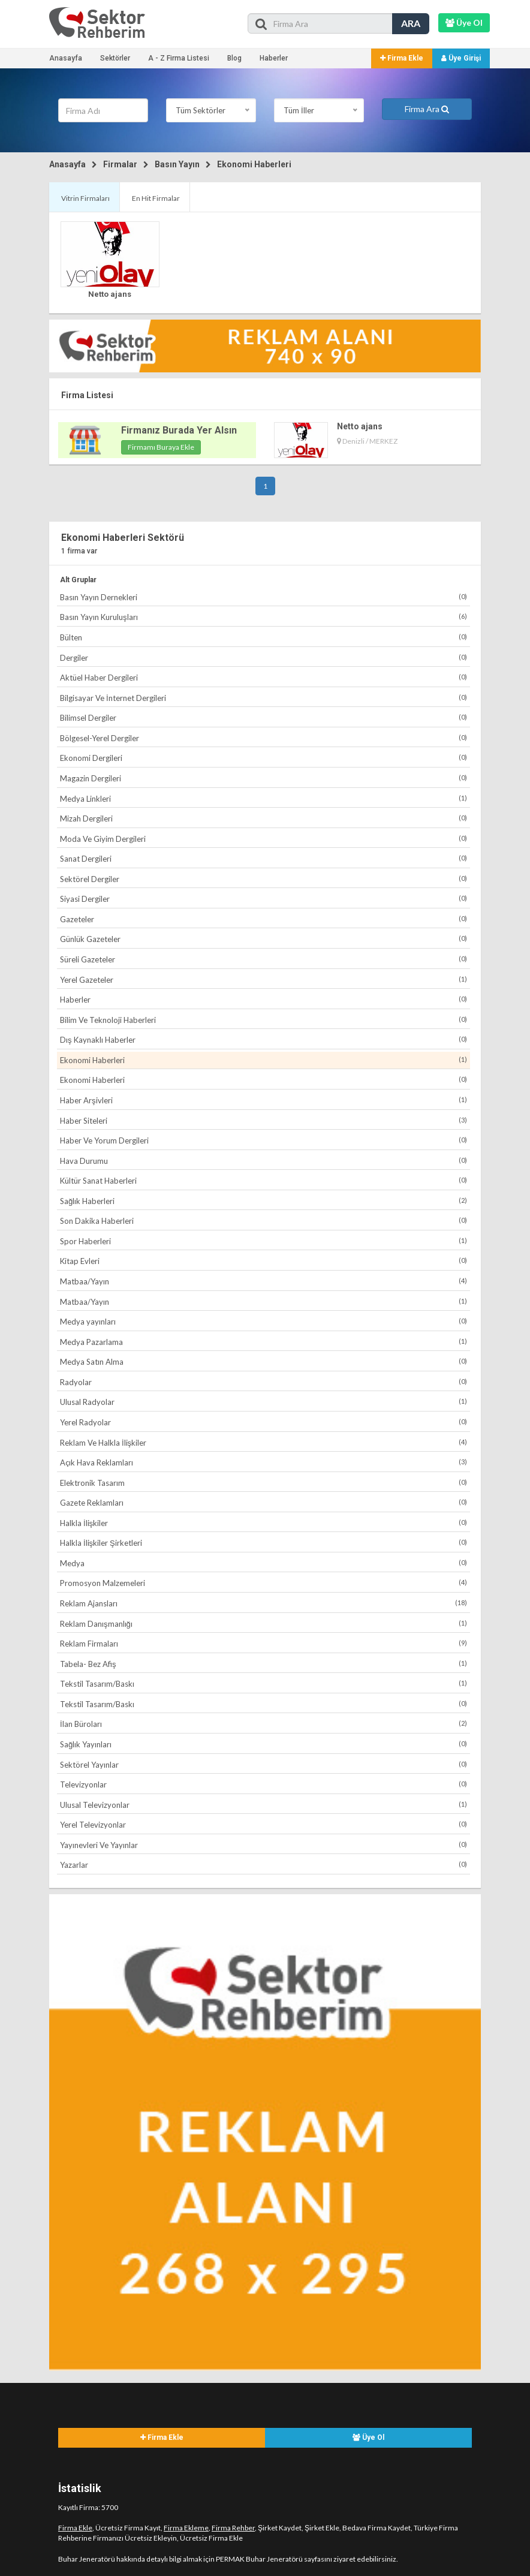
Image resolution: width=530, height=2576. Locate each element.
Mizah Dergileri (263, 818)
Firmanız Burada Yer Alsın (179, 430)
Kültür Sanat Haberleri (263, 1180)
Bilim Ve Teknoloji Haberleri (263, 1020)
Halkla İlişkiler (263, 1523)
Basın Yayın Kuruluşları (263, 617)
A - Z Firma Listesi (178, 58)
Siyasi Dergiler (263, 898)
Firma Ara (427, 109)
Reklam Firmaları (263, 1643)
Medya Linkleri (263, 798)
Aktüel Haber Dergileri (263, 677)
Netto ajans (109, 294)
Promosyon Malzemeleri (263, 1583)
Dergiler (263, 657)
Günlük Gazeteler (263, 939)
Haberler (274, 58)
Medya (263, 1563)
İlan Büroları (263, 1724)
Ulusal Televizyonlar (263, 1804)
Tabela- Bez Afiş (263, 1664)
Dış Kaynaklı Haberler (263, 1039)
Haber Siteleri (263, 1120)
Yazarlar (263, 1864)
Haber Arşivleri (263, 1100)
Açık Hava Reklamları (263, 1462)
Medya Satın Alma (263, 1361)
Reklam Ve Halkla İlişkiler (263, 1442)
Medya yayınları (263, 1321)
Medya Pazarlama (263, 1342)
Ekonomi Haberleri (254, 164)
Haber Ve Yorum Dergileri (263, 1140)
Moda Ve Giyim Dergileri (263, 838)
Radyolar (263, 1382)
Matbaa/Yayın (263, 1281)
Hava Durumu (263, 1160)
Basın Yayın (177, 164)
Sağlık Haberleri (263, 1201)
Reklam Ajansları (263, 1603)
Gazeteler (263, 919)
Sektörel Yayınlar (263, 1764)
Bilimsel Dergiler (263, 717)
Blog (234, 58)
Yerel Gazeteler (263, 979)
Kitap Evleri (263, 1261)
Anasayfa (65, 58)
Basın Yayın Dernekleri (263, 597)
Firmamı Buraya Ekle (161, 447)
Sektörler (115, 58)
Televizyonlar (263, 1784)
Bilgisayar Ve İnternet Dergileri (263, 698)
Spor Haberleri (263, 1241)
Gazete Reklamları (263, 1502)
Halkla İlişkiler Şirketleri (263, 1542)
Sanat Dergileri (263, 858)
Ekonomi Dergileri (263, 758)
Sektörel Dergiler (263, 879)
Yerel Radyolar (263, 1422)
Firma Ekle (401, 58)
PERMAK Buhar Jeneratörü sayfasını (274, 2558)
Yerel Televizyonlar (263, 1824)
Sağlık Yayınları (263, 1744)
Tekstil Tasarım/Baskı (263, 1683)
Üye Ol (368, 2437)
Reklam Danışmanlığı (263, 1623)
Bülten (263, 637)
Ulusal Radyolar (263, 1402)
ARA (410, 23)
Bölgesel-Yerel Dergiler (263, 738)
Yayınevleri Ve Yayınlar (263, 1845)
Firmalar (120, 164)
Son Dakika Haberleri (263, 1220)
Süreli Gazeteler (263, 959)
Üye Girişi (461, 58)
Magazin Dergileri (263, 778)
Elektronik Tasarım (263, 1482)
